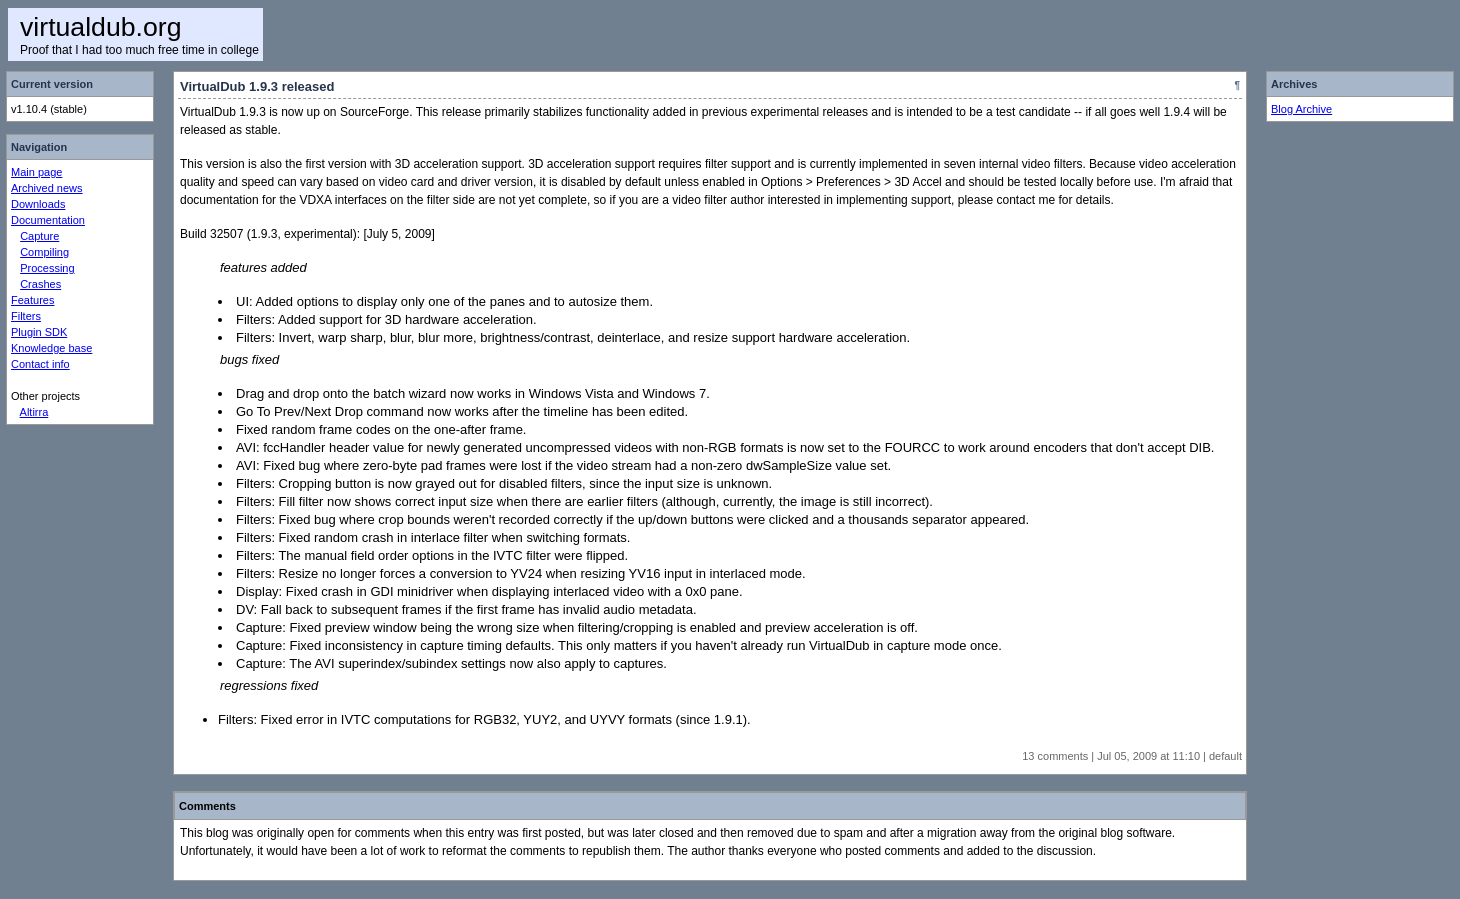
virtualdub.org (101, 27)
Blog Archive (1301, 109)
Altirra (34, 412)
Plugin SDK (39, 332)
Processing (47, 268)
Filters (26, 316)
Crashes (40, 284)
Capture (39, 236)
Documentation (48, 220)
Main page (36, 172)
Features (32, 300)
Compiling (44, 252)
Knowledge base (51, 348)
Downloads (38, 204)
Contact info (40, 364)
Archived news (47, 188)
